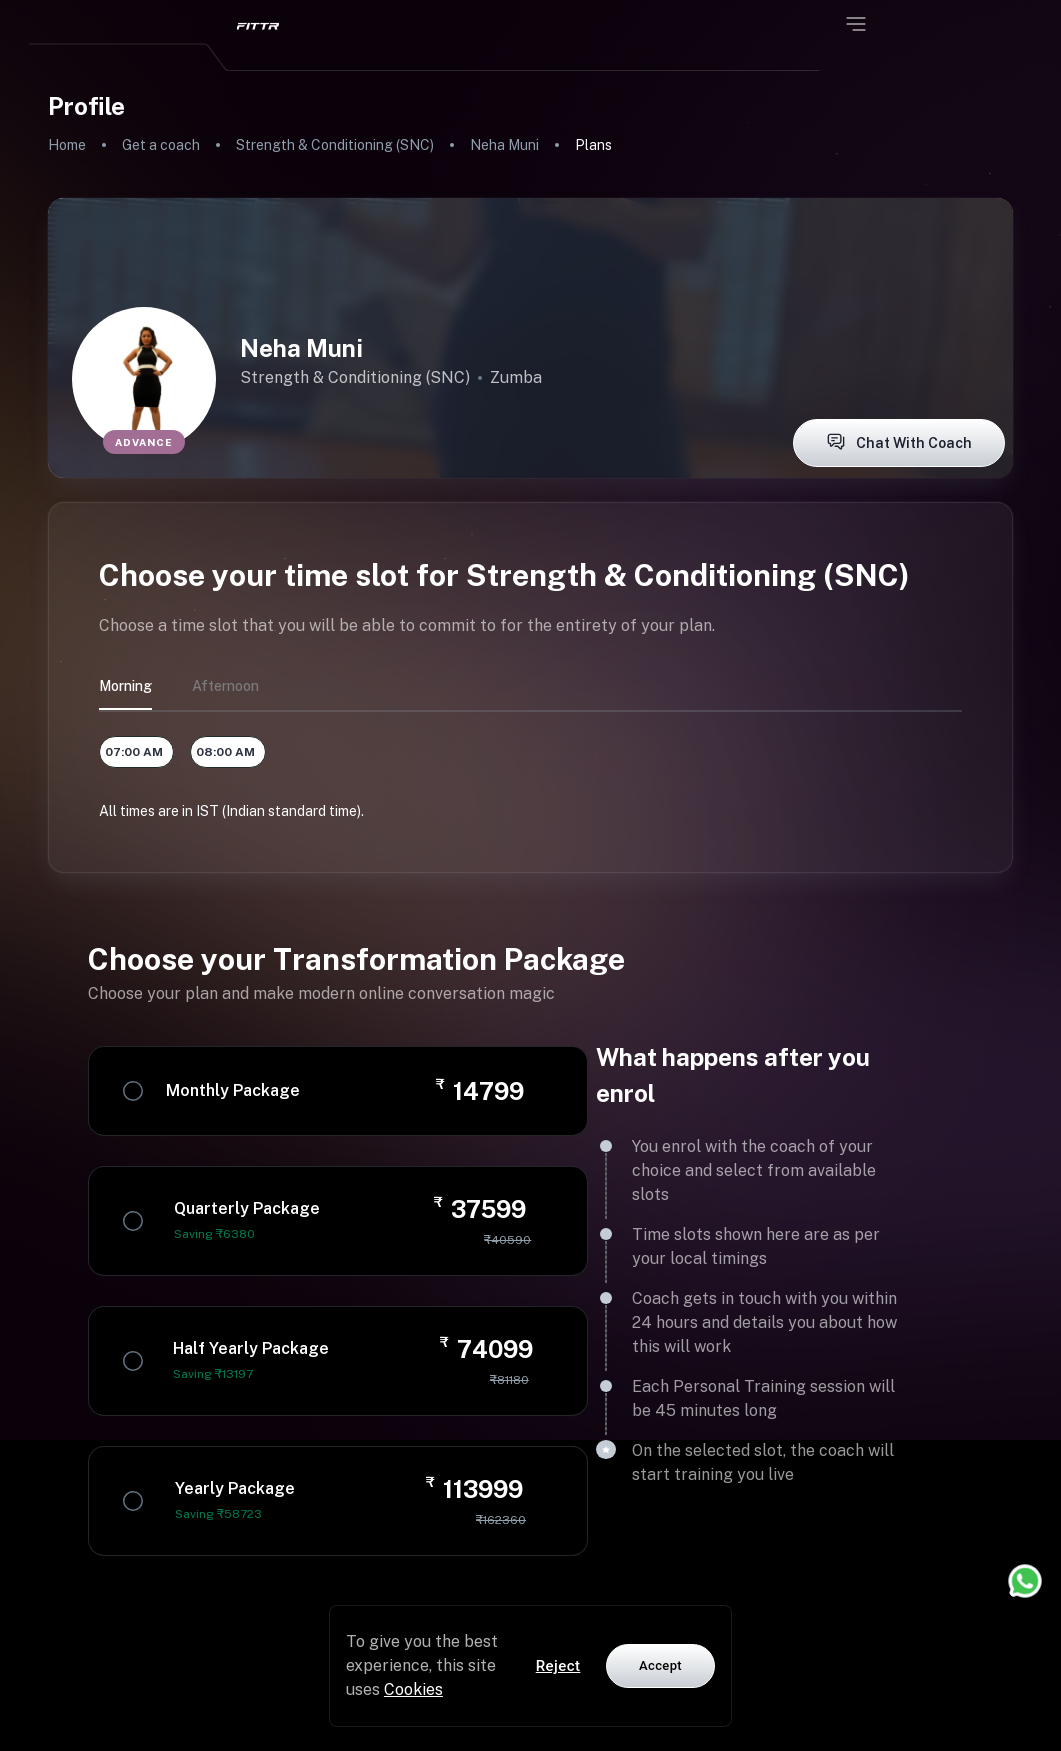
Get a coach (161, 145)
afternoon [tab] (225, 686)
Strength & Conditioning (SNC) (335, 145)
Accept (660, 1665)
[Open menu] (856, 24)
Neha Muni (504, 145)
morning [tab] (125, 686)
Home (67, 145)
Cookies (413, 1689)
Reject (558, 1666)
